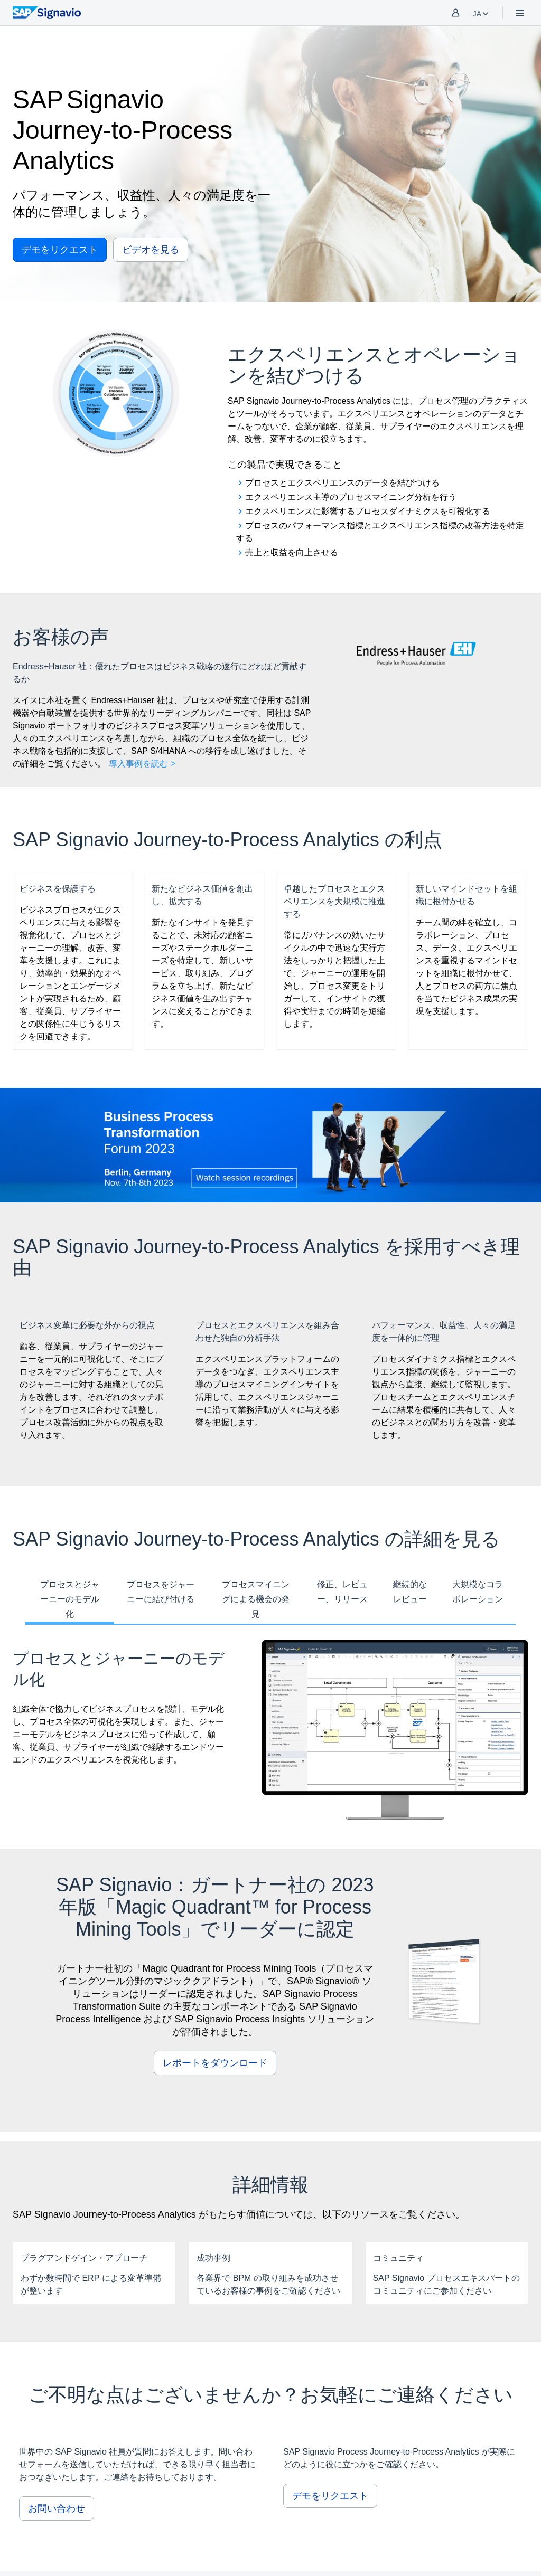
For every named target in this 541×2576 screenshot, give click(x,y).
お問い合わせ (56, 2508)
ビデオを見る (150, 249)
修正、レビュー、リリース (342, 1592)
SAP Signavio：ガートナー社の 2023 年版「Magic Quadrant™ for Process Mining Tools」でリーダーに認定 (215, 1907)
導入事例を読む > (142, 763)
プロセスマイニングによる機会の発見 (256, 1599)
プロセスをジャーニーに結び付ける (160, 1592)
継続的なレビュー (410, 1592)
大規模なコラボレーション (477, 1592)
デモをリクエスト (60, 249)
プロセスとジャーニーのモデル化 (69, 1599)
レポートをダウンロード (215, 2063)
